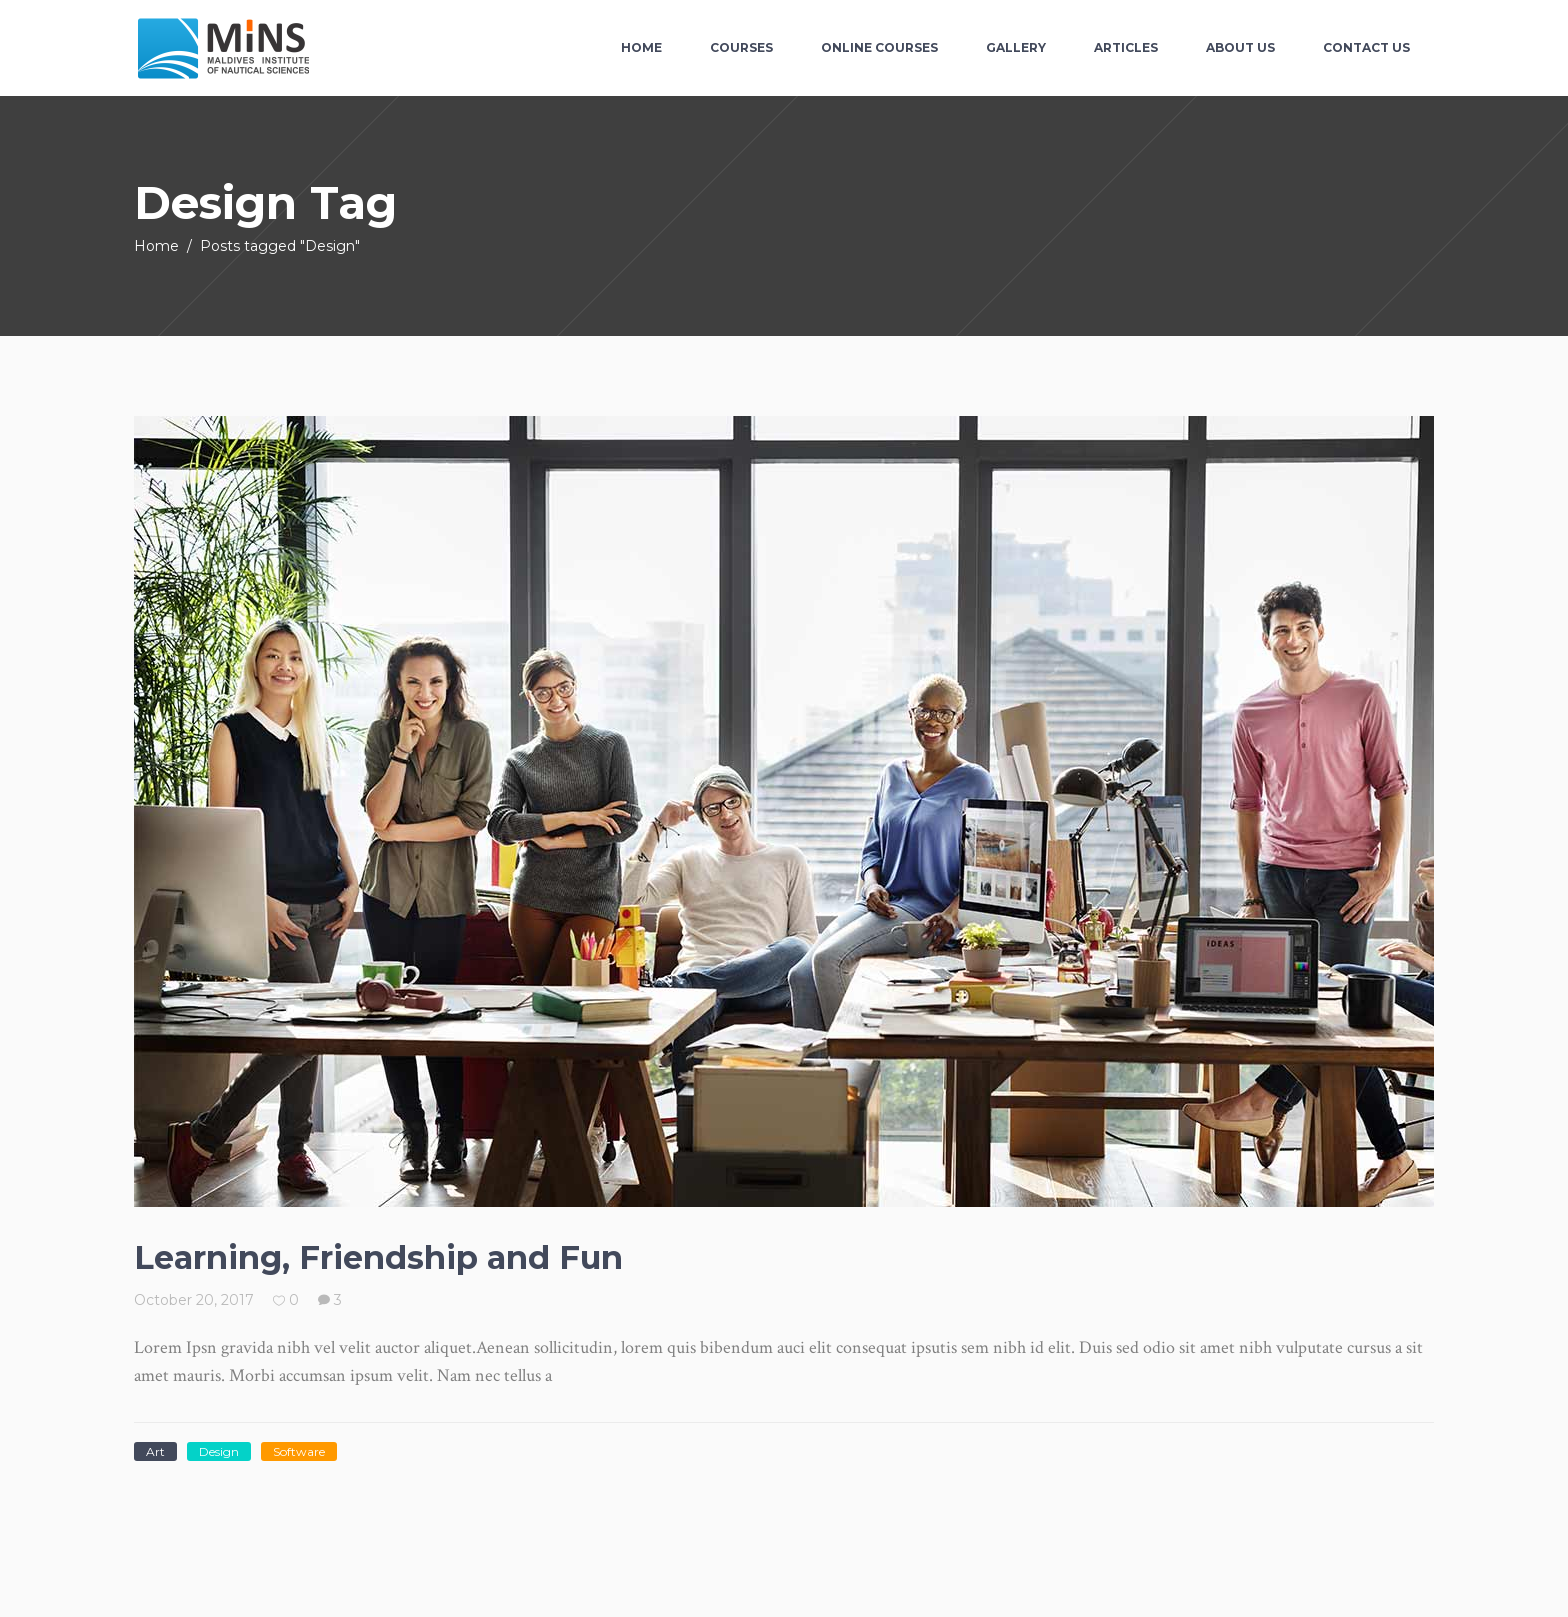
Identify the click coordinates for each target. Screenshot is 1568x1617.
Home (156, 246)
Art (155, 1451)
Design (219, 1451)
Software (299, 1451)
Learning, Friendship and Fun (378, 1257)
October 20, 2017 (194, 1300)
